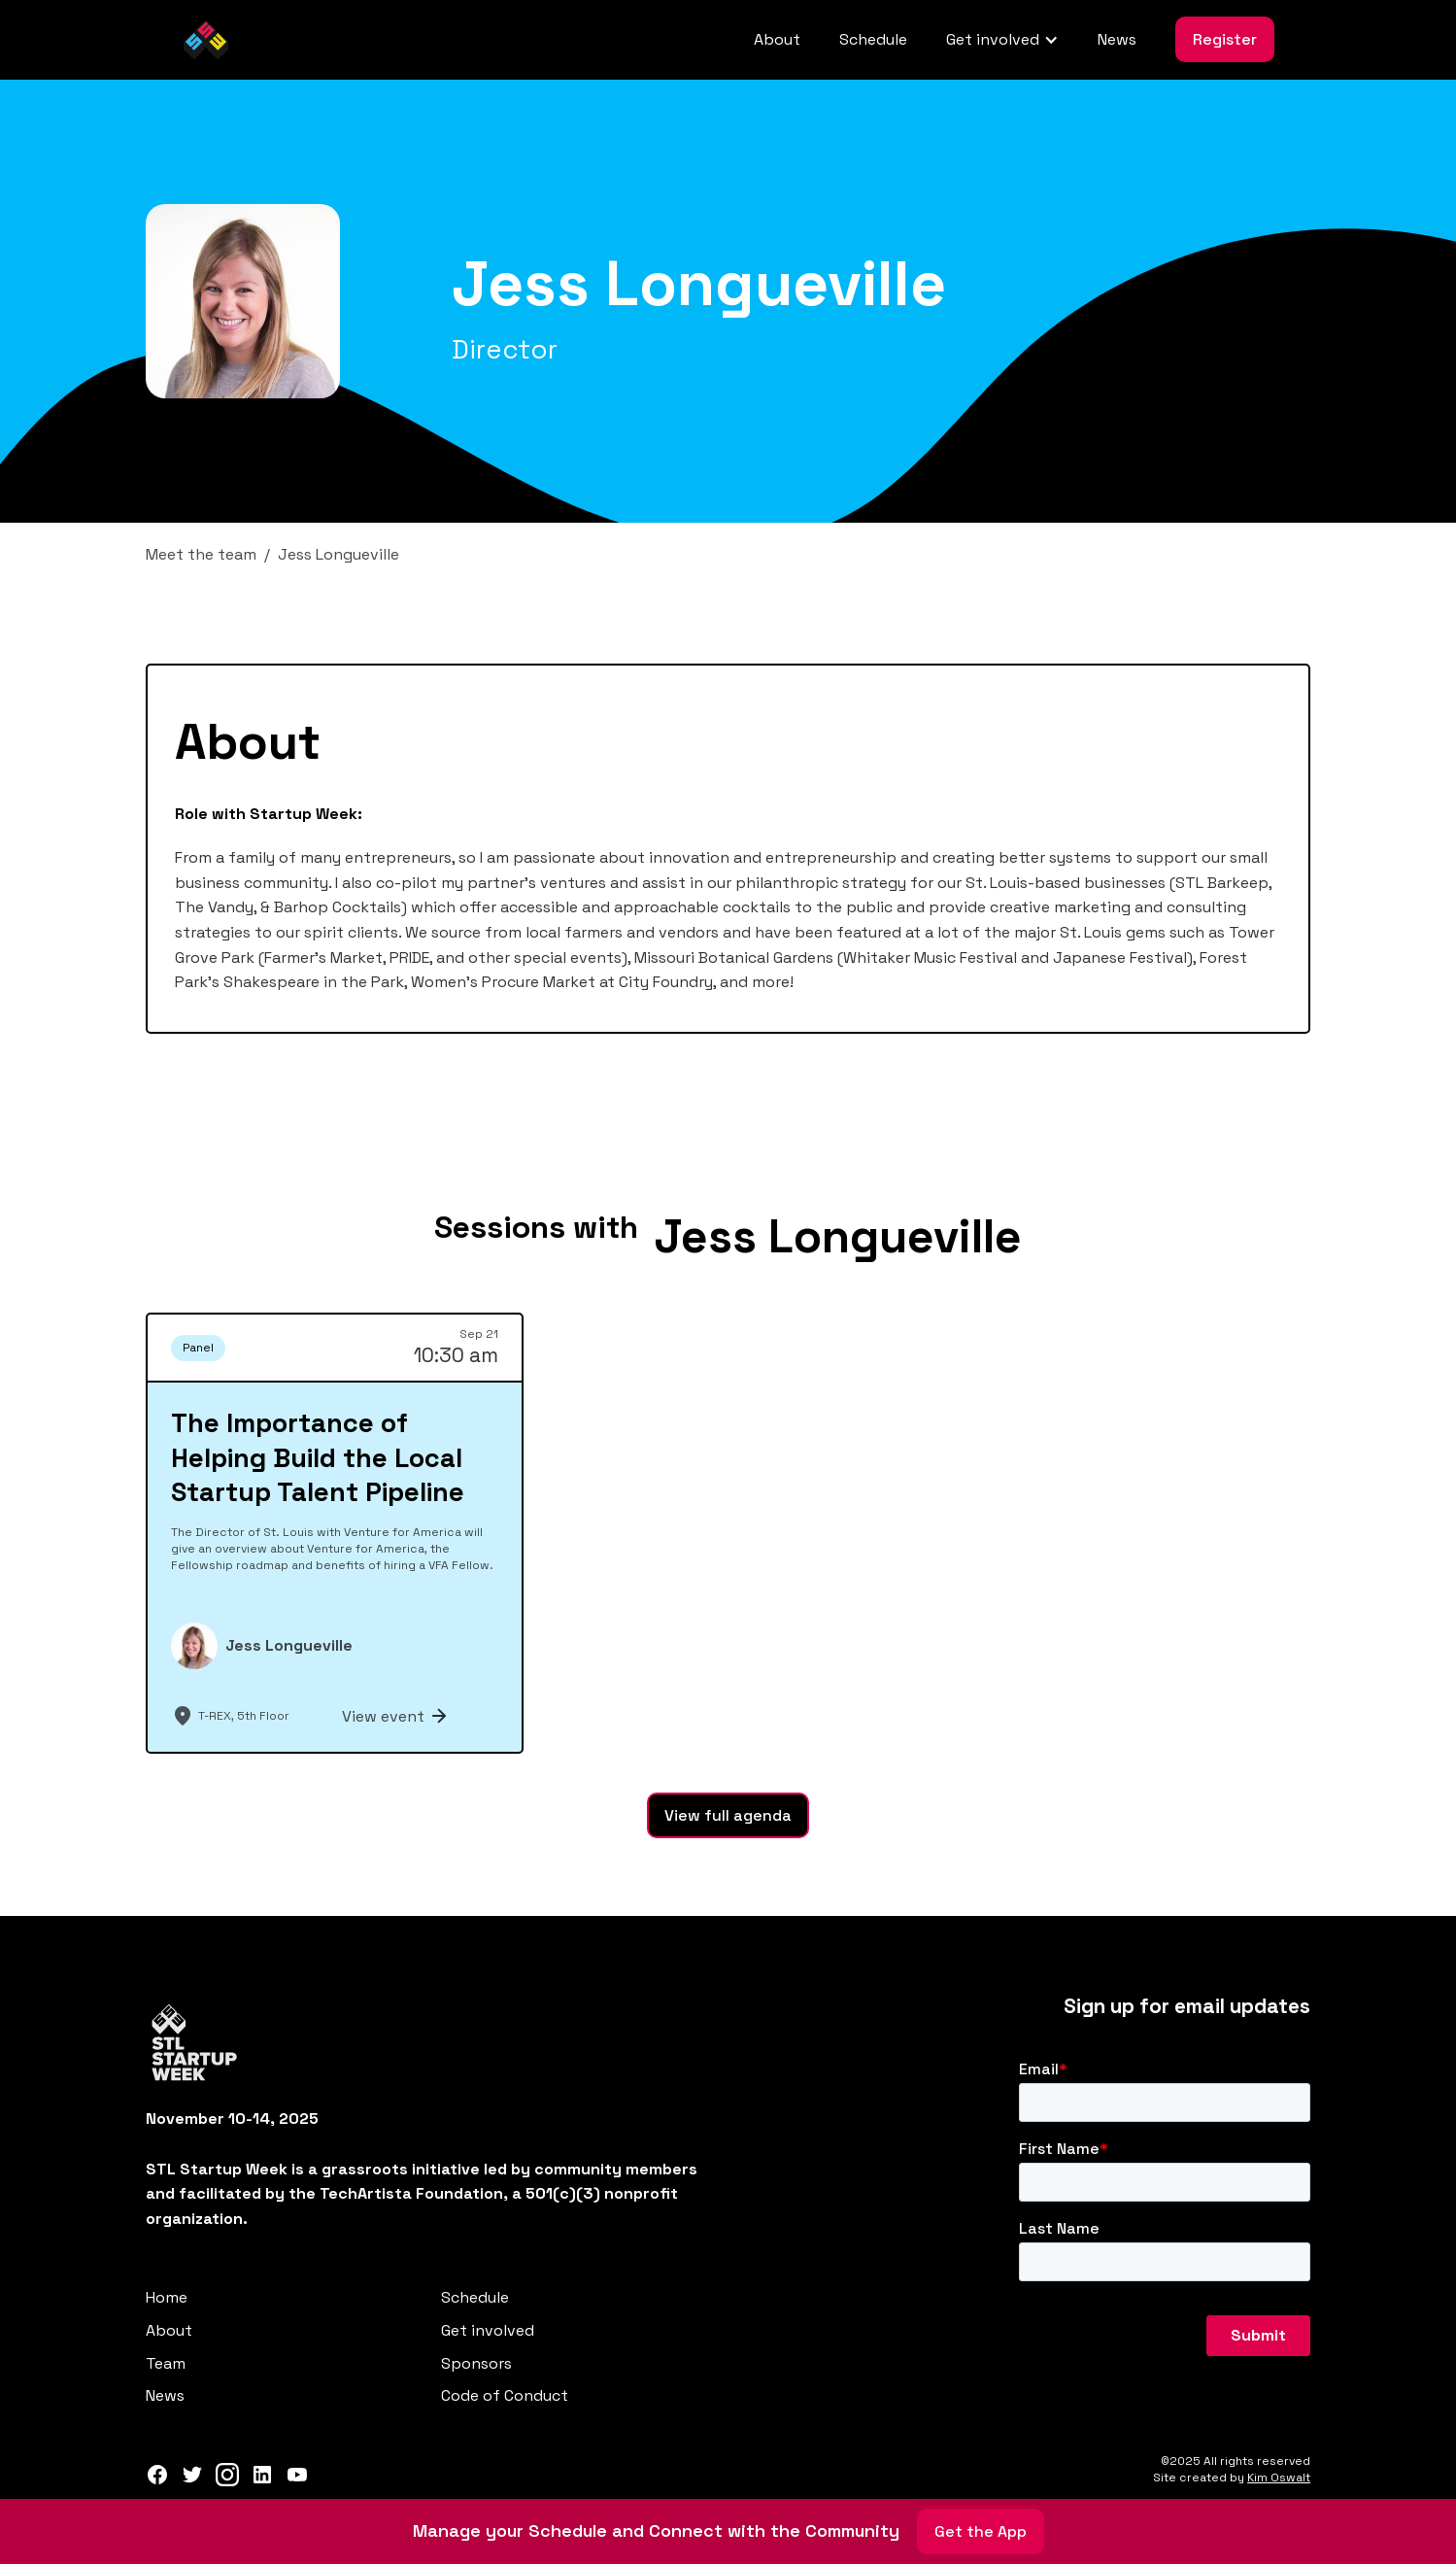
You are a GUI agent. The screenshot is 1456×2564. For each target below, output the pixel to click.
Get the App (980, 2531)
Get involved (487, 2330)
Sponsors (476, 2363)
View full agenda (728, 1815)
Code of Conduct (504, 2395)
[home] (206, 40)
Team (166, 2363)
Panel (198, 1347)
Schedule (873, 39)
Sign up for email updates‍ (1187, 2006)
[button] (1002, 40)
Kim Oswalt (1278, 2477)
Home (166, 2297)
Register (1225, 39)
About (777, 39)
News (1117, 39)
